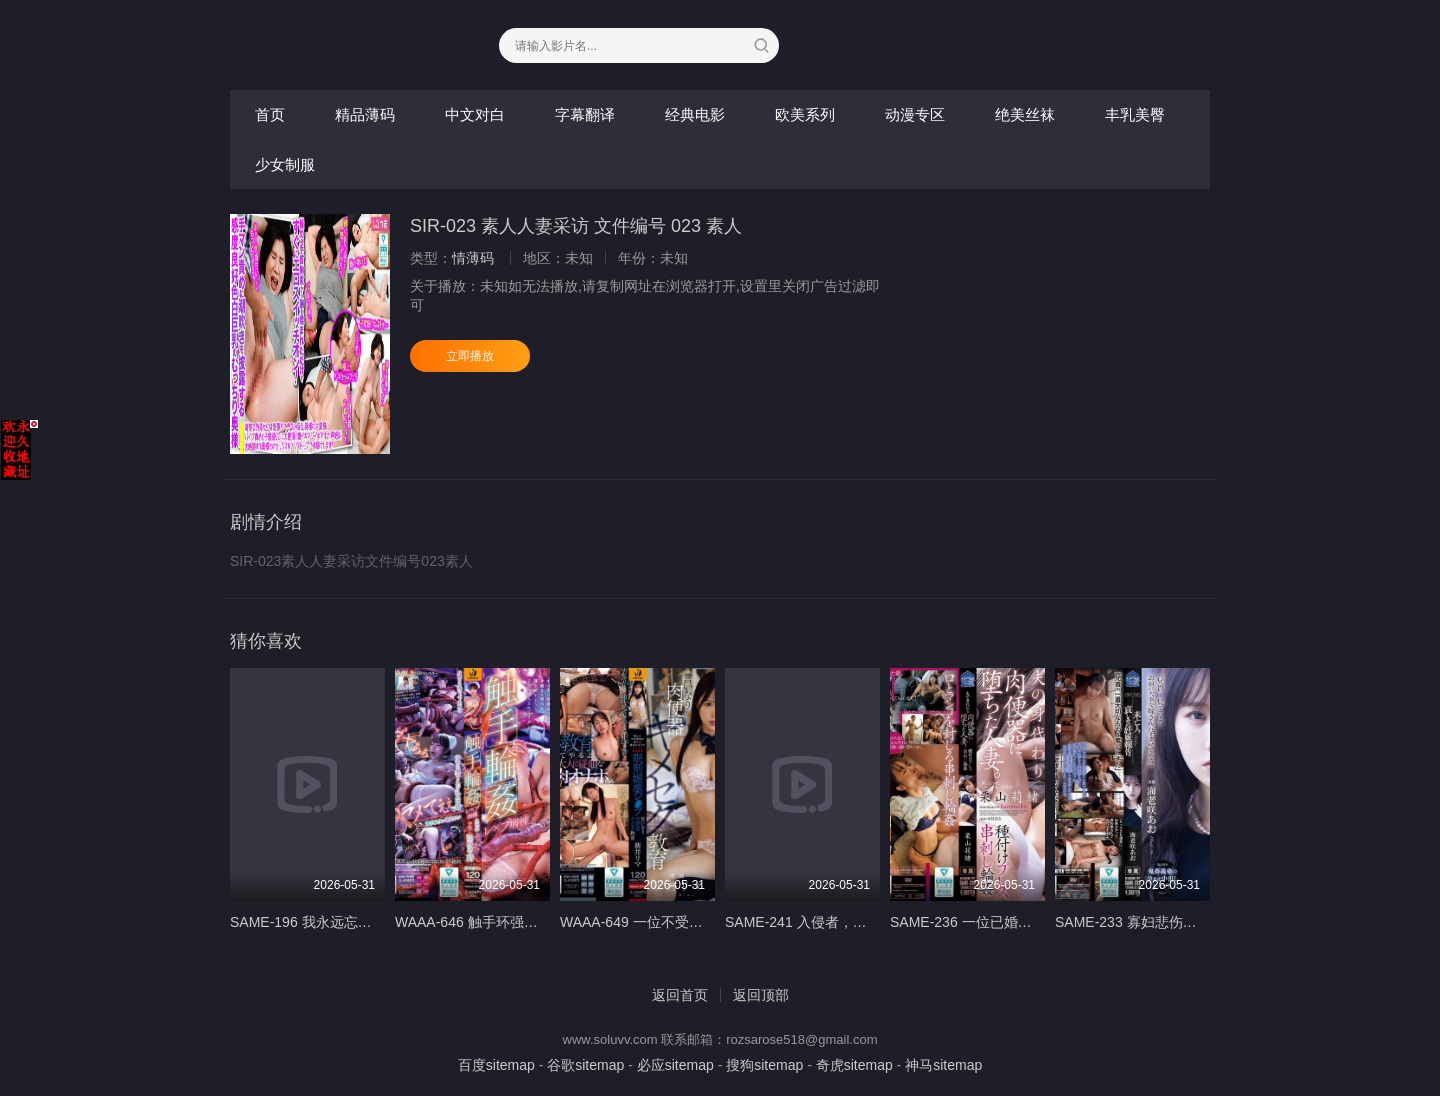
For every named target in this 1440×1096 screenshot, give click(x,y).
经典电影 (695, 114)
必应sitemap (675, 1065)
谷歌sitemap (585, 1065)
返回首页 (680, 995)
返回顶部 (761, 995)
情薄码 (473, 258)
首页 (270, 114)
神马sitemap (943, 1065)
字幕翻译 (585, 114)
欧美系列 (805, 114)
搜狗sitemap (764, 1065)
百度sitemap (496, 1065)
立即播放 (470, 356)
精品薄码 (365, 114)
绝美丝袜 (1025, 114)
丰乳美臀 (1135, 114)
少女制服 (285, 164)
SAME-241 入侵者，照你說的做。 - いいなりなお (879, 922)
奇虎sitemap (854, 1065)
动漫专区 (915, 114)
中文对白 (475, 114)
